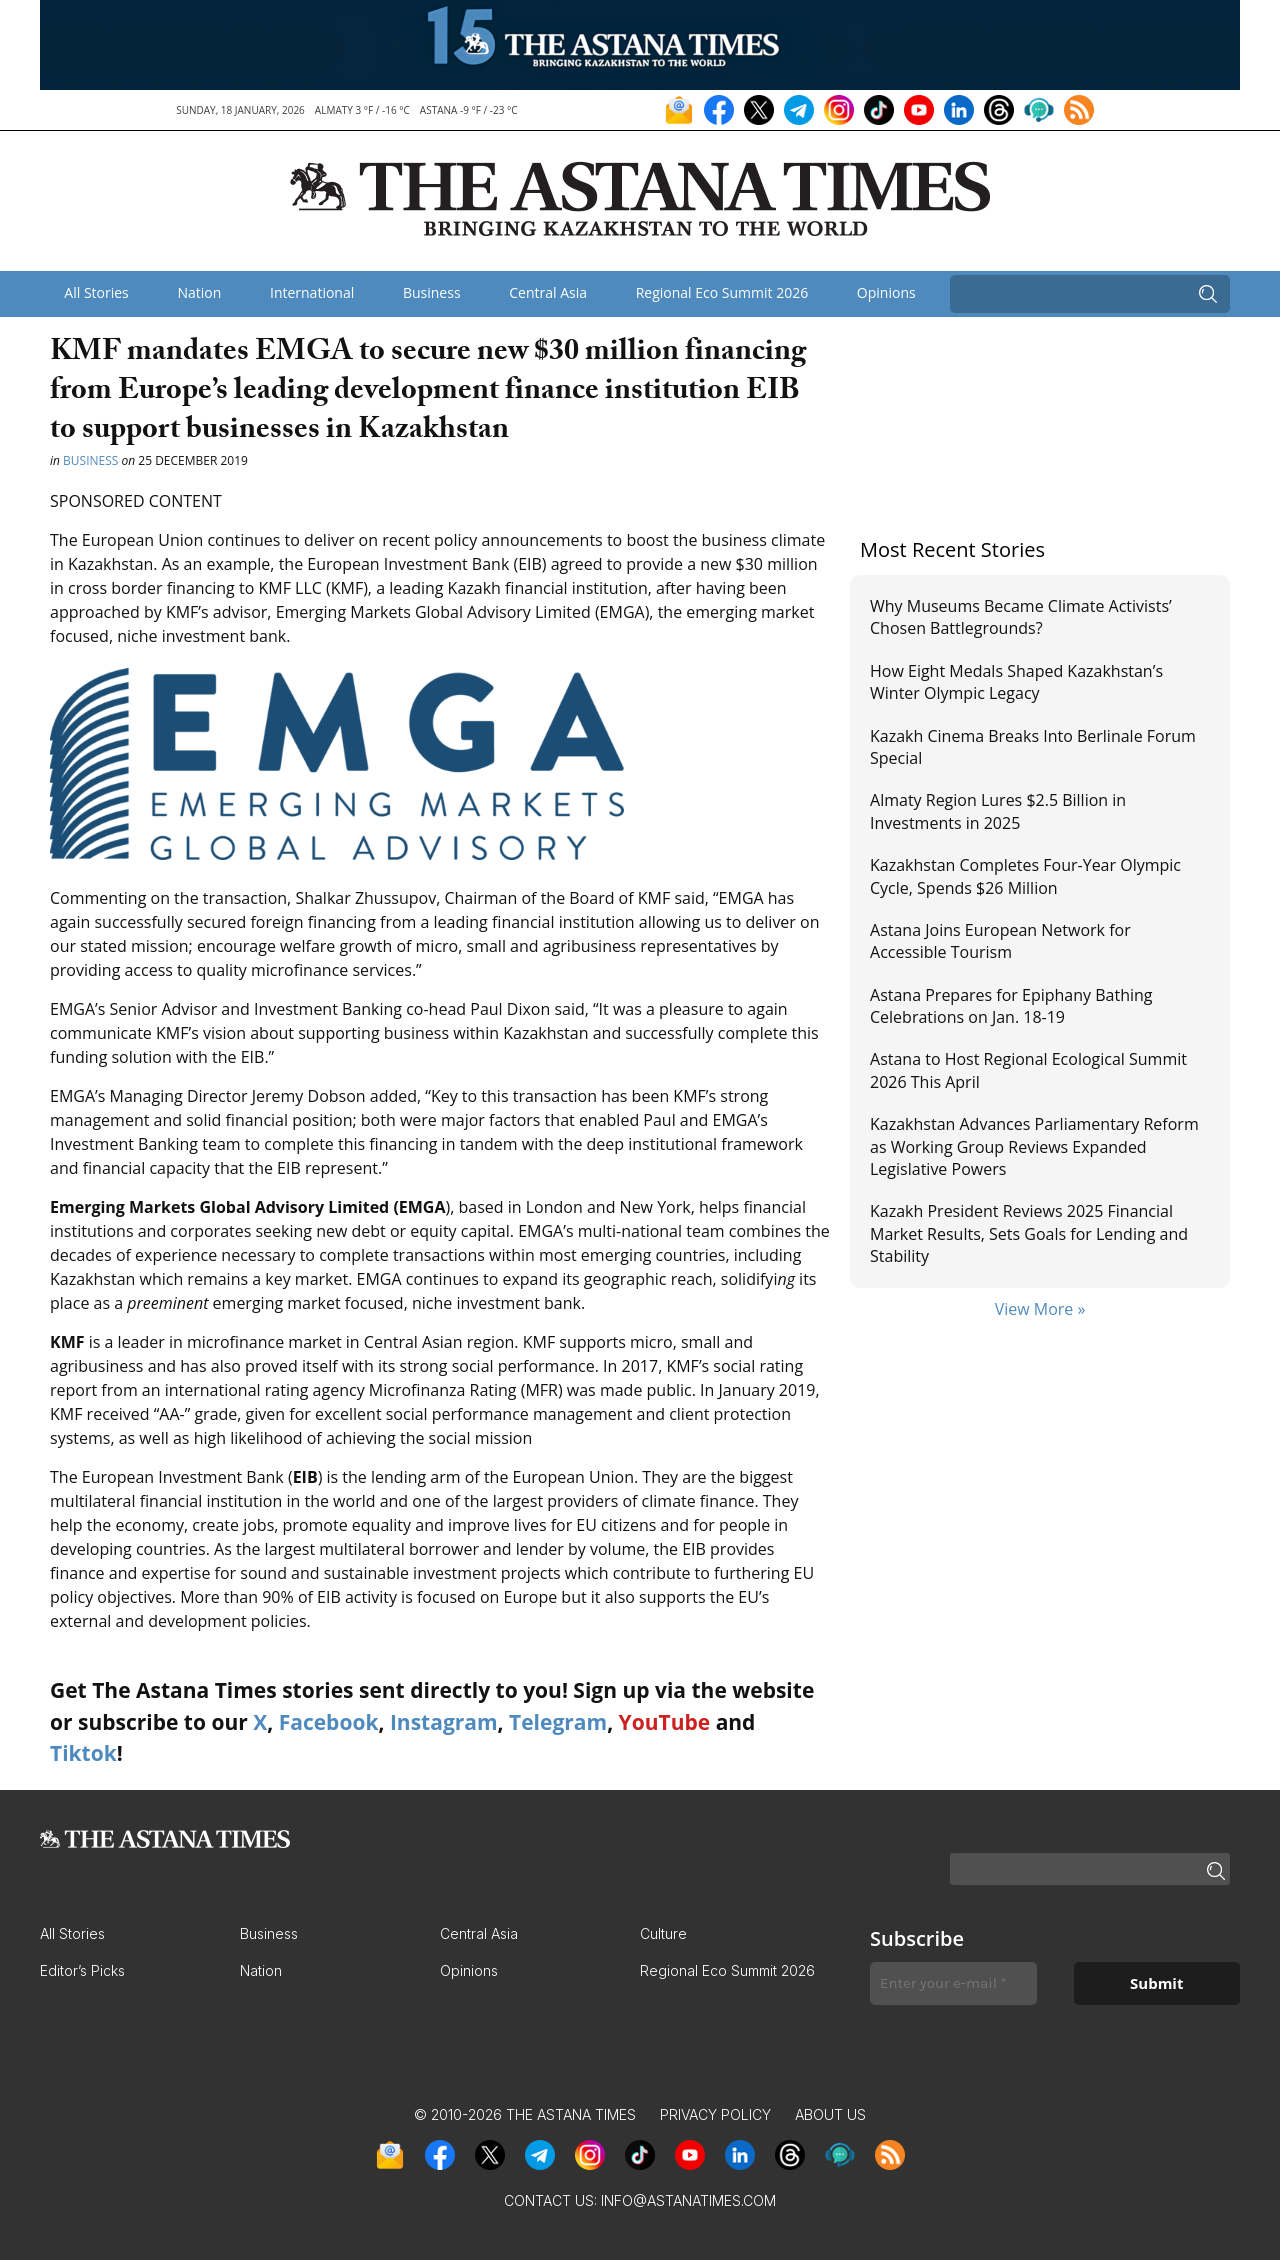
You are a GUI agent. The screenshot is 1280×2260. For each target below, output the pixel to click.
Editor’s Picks (82, 1970)
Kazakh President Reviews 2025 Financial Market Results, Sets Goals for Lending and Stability (1029, 1233)
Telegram (558, 1722)
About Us (830, 2114)
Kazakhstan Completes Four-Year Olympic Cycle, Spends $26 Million (1025, 876)
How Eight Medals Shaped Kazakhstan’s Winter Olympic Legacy (1016, 682)
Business (432, 292)
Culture (663, 1933)
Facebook (329, 1722)
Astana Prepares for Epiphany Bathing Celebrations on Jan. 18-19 (1011, 1006)
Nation (199, 292)
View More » (1040, 1309)
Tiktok (83, 1753)
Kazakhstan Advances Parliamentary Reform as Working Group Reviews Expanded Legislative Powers (1034, 1146)
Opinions (886, 292)
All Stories (96, 292)
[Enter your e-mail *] (953, 1983)
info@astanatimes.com (688, 2200)
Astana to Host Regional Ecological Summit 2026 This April (1028, 1070)
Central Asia (548, 292)
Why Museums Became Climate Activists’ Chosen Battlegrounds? (1021, 617)
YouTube (665, 1722)
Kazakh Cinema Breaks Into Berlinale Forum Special (1033, 747)
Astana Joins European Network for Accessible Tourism (1000, 941)
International (312, 292)
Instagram (444, 1722)
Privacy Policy (715, 2114)
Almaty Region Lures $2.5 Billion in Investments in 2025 (998, 811)
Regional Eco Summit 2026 (722, 292)
